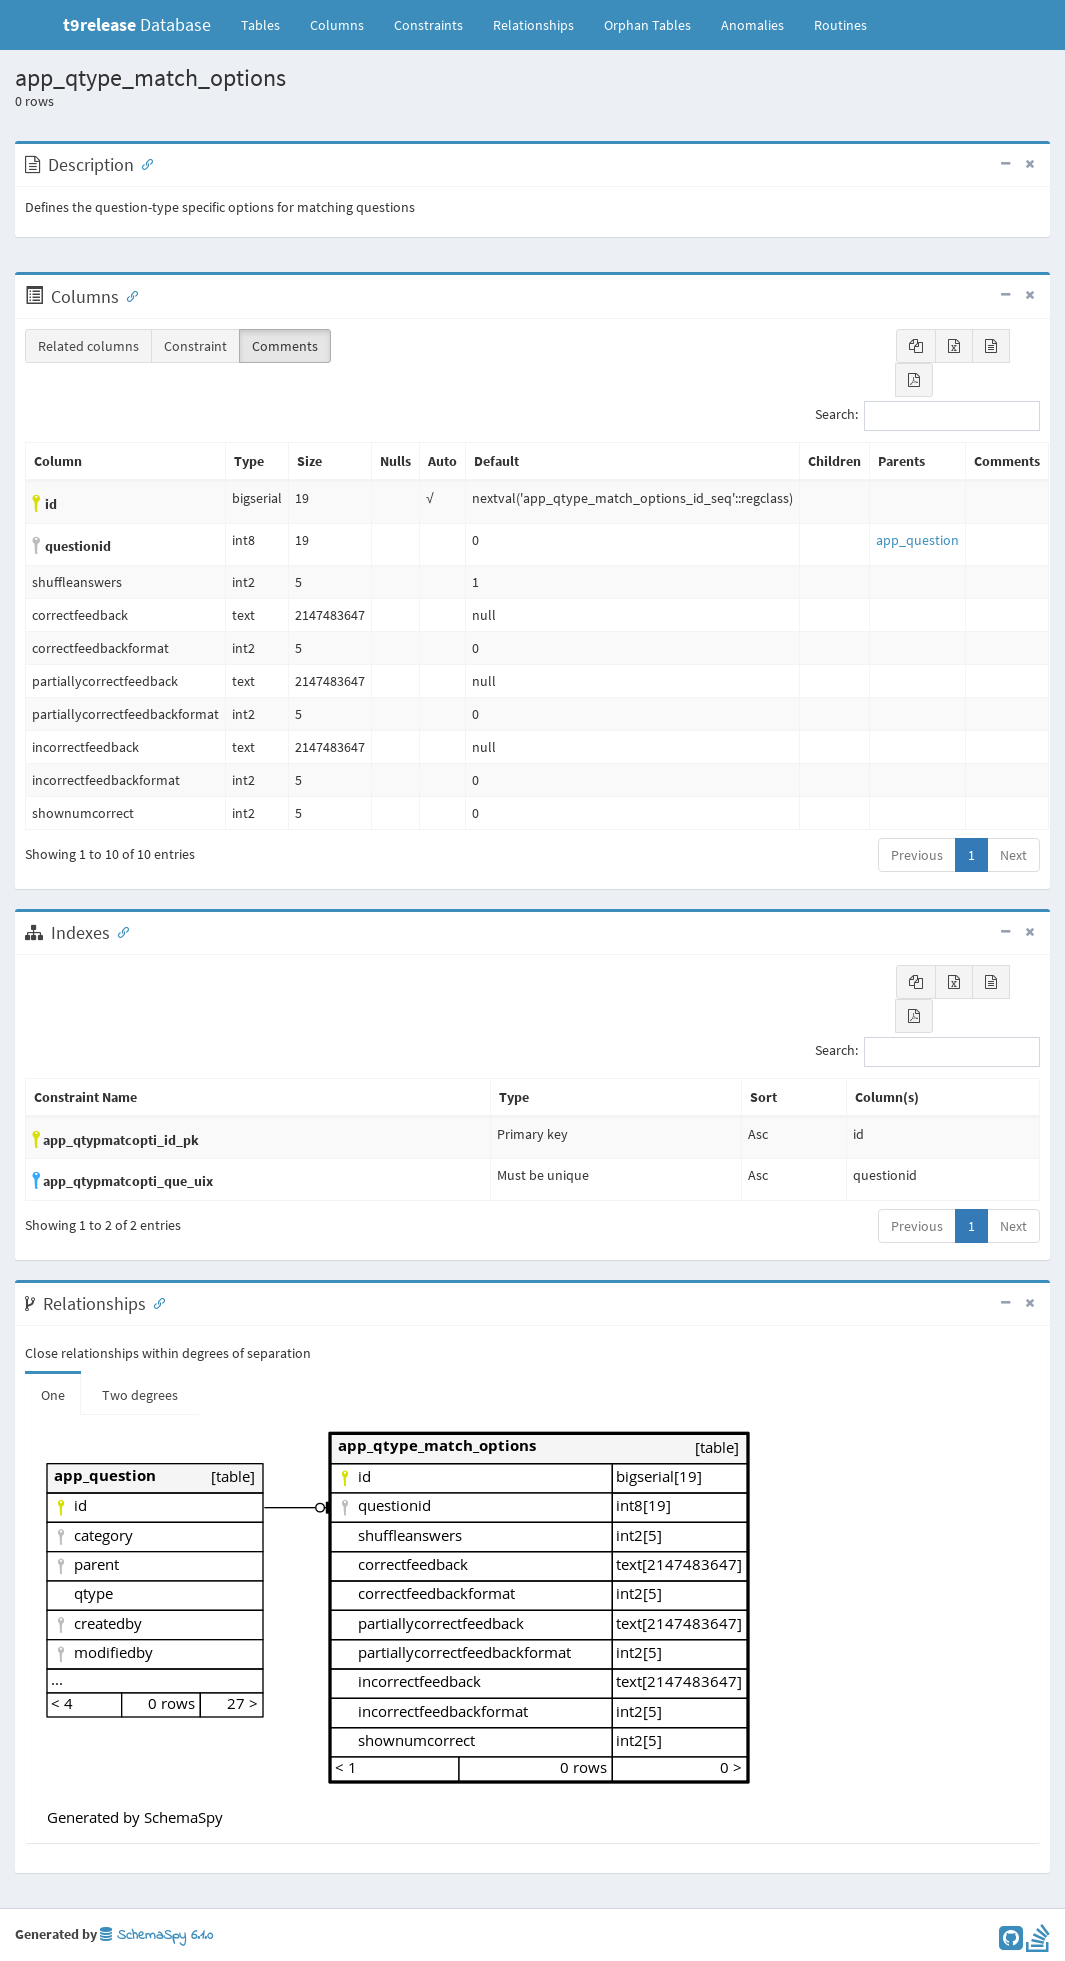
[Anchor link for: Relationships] (155, 1302)
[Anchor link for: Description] (143, 163)
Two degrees (140, 1395)
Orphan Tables (647, 25)
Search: (927, 416)
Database (137, 24)
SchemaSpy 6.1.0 (156, 1935)
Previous (917, 855)
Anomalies (752, 25)
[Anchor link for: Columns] (128, 295)
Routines (840, 25)
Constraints (428, 25)
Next (1013, 855)
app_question (917, 540)
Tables (268, 24)
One (53, 1395)
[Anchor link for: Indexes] (119, 931)
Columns (337, 25)
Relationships (533, 25)
